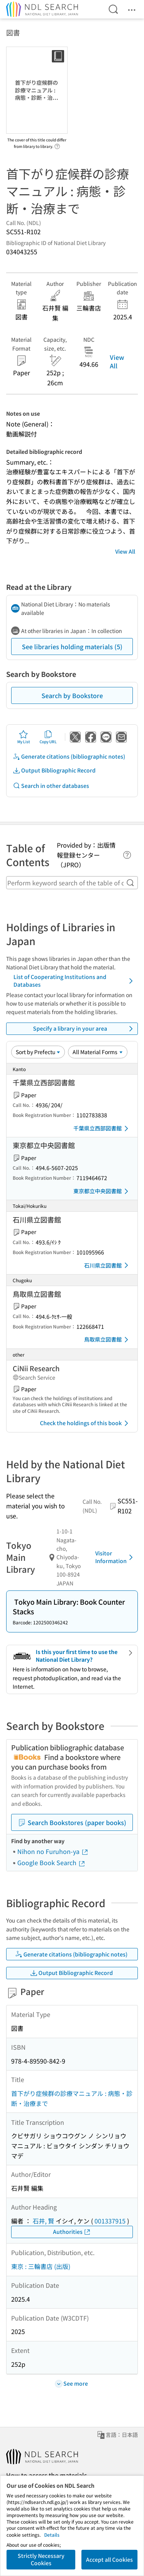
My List (23, 737)
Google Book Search (51, 1862)
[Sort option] (38, 1052)
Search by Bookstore (72, 695)
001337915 (110, 2220)
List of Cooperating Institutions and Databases (74, 980)
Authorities (72, 2232)
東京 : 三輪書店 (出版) (40, 2266)
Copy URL (48, 737)
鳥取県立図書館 (107, 1339)
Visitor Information (115, 1557)
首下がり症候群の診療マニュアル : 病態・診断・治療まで (71, 2098)
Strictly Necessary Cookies (41, 2559)
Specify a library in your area (84, 1028)
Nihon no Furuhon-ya (53, 1851)
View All (117, 361)
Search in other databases (51, 786)
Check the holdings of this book (85, 1423)
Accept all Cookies (109, 2559)
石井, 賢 (43, 2220)
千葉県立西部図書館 (102, 1128)
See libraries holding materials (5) (72, 646)
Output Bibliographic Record (54, 770)
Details (52, 2534)
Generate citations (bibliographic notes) (69, 756)
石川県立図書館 (107, 1265)
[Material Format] (97, 1052)
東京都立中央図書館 (102, 1191)
